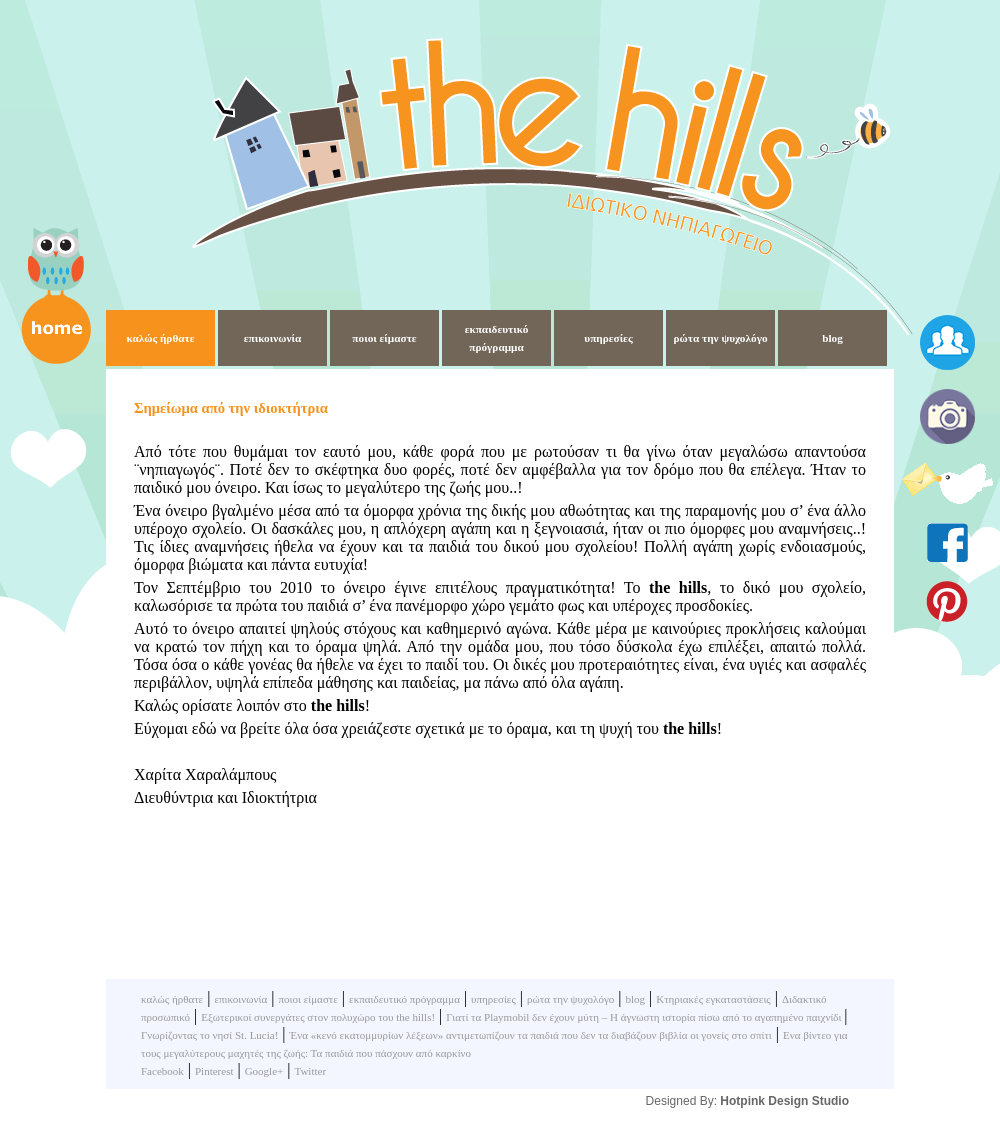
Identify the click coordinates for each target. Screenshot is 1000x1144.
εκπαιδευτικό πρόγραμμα (404, 999)
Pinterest (214, 1071)
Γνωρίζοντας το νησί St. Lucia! (209, 1035)
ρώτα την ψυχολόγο (720, 338)
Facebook (162, 1071)
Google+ (264, 1071)
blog (832, 338)
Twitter (310, 1071)
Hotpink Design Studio (784, 1101)
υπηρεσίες (608, 338)
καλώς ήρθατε (160, 338)
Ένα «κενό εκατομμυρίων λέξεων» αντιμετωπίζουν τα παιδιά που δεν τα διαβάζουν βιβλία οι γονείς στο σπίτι (531, 1035)
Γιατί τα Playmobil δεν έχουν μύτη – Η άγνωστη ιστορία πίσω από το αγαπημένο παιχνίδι (645, 1017)
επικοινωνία (273, 338)
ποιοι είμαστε (384, 338)
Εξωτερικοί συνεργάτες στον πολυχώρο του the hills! (318, 1017)
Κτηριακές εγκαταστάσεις (713, 999)
